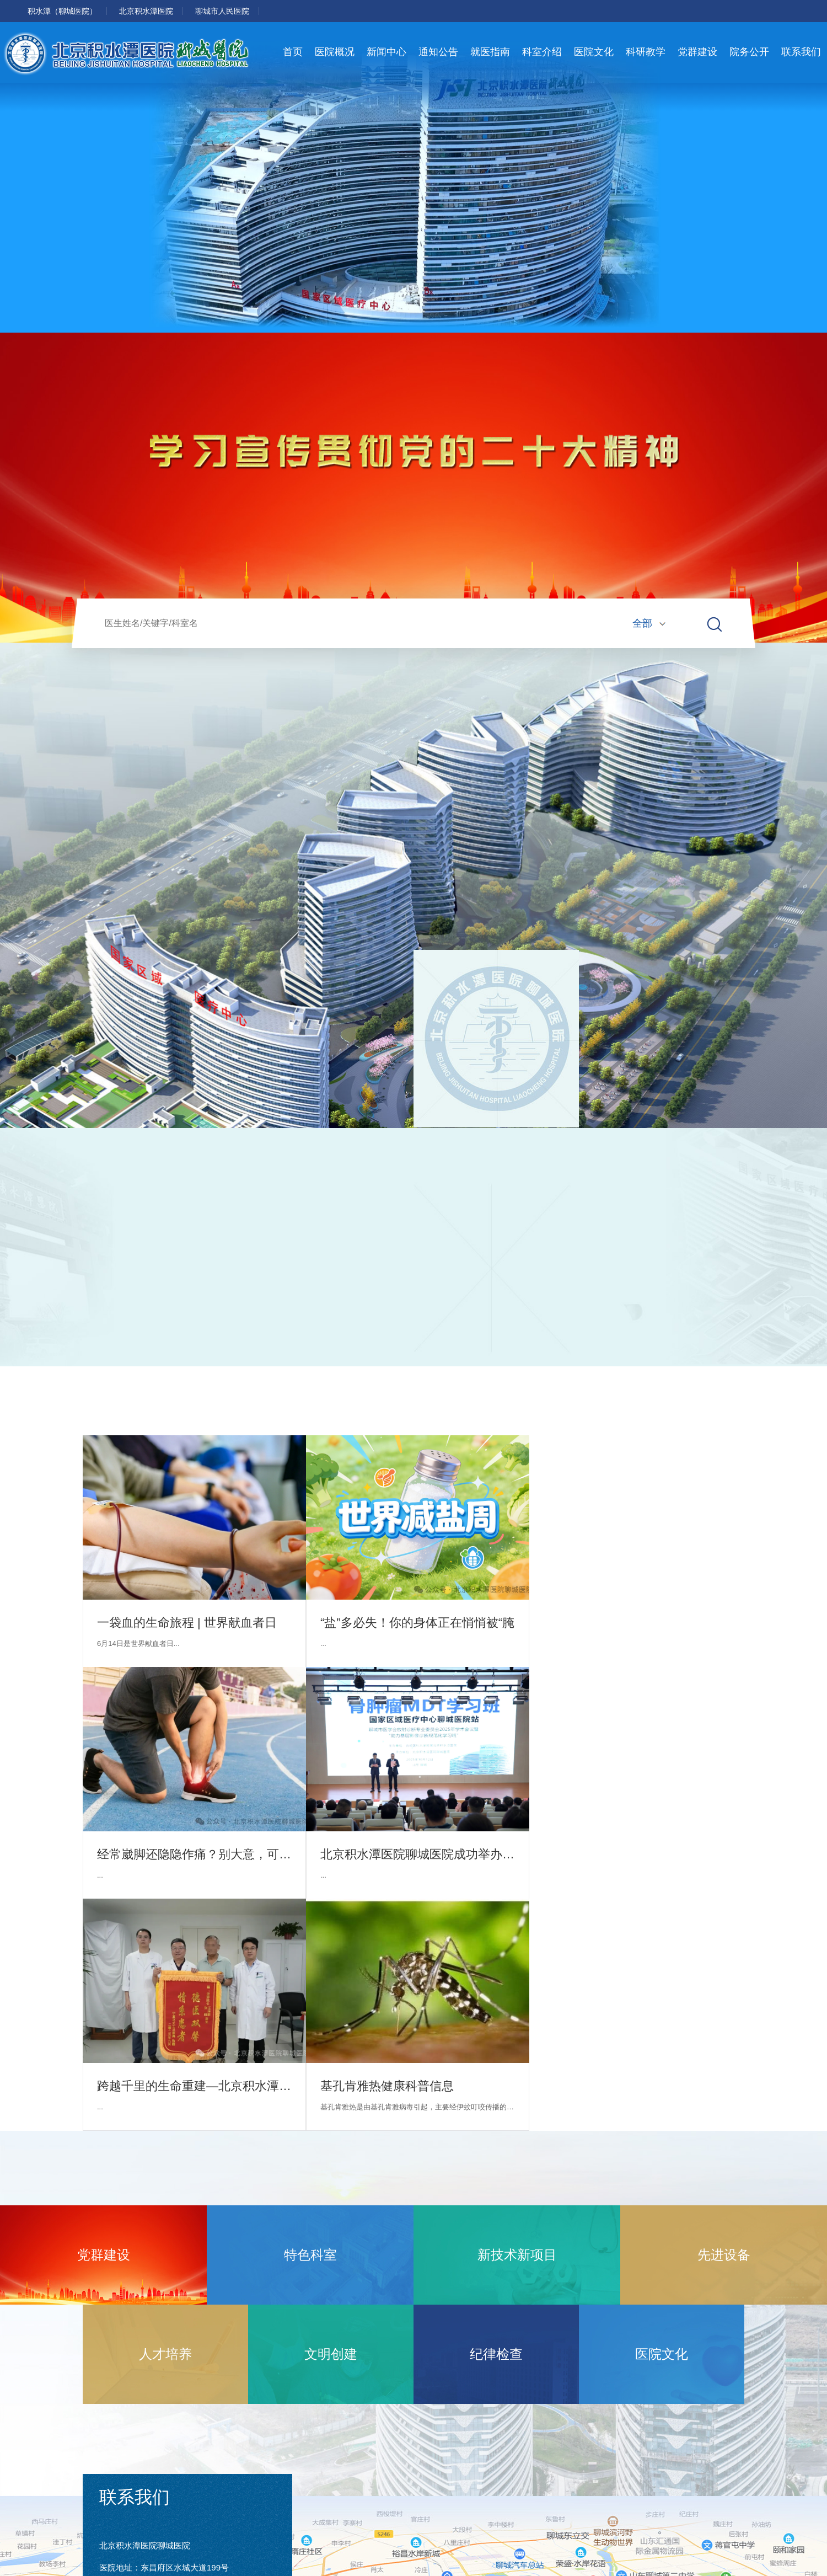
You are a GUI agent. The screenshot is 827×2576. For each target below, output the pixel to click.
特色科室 (310, 2254)
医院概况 (335, 51)
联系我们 (801, 51)
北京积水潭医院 (146, 11)
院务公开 (749, 51)
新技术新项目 (517, 2254)
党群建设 (697, 51)
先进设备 (723, 2254)
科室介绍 (542, 51)
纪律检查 (496, 2354)
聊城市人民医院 (222, 11)
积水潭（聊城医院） (62, 11)
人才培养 (165, 2354)
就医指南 (490, 51)
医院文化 (594, 51)
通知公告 (438, 51)
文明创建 (330, 2354)
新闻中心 (386, 51)
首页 (293, 51)
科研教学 (645, 51)
